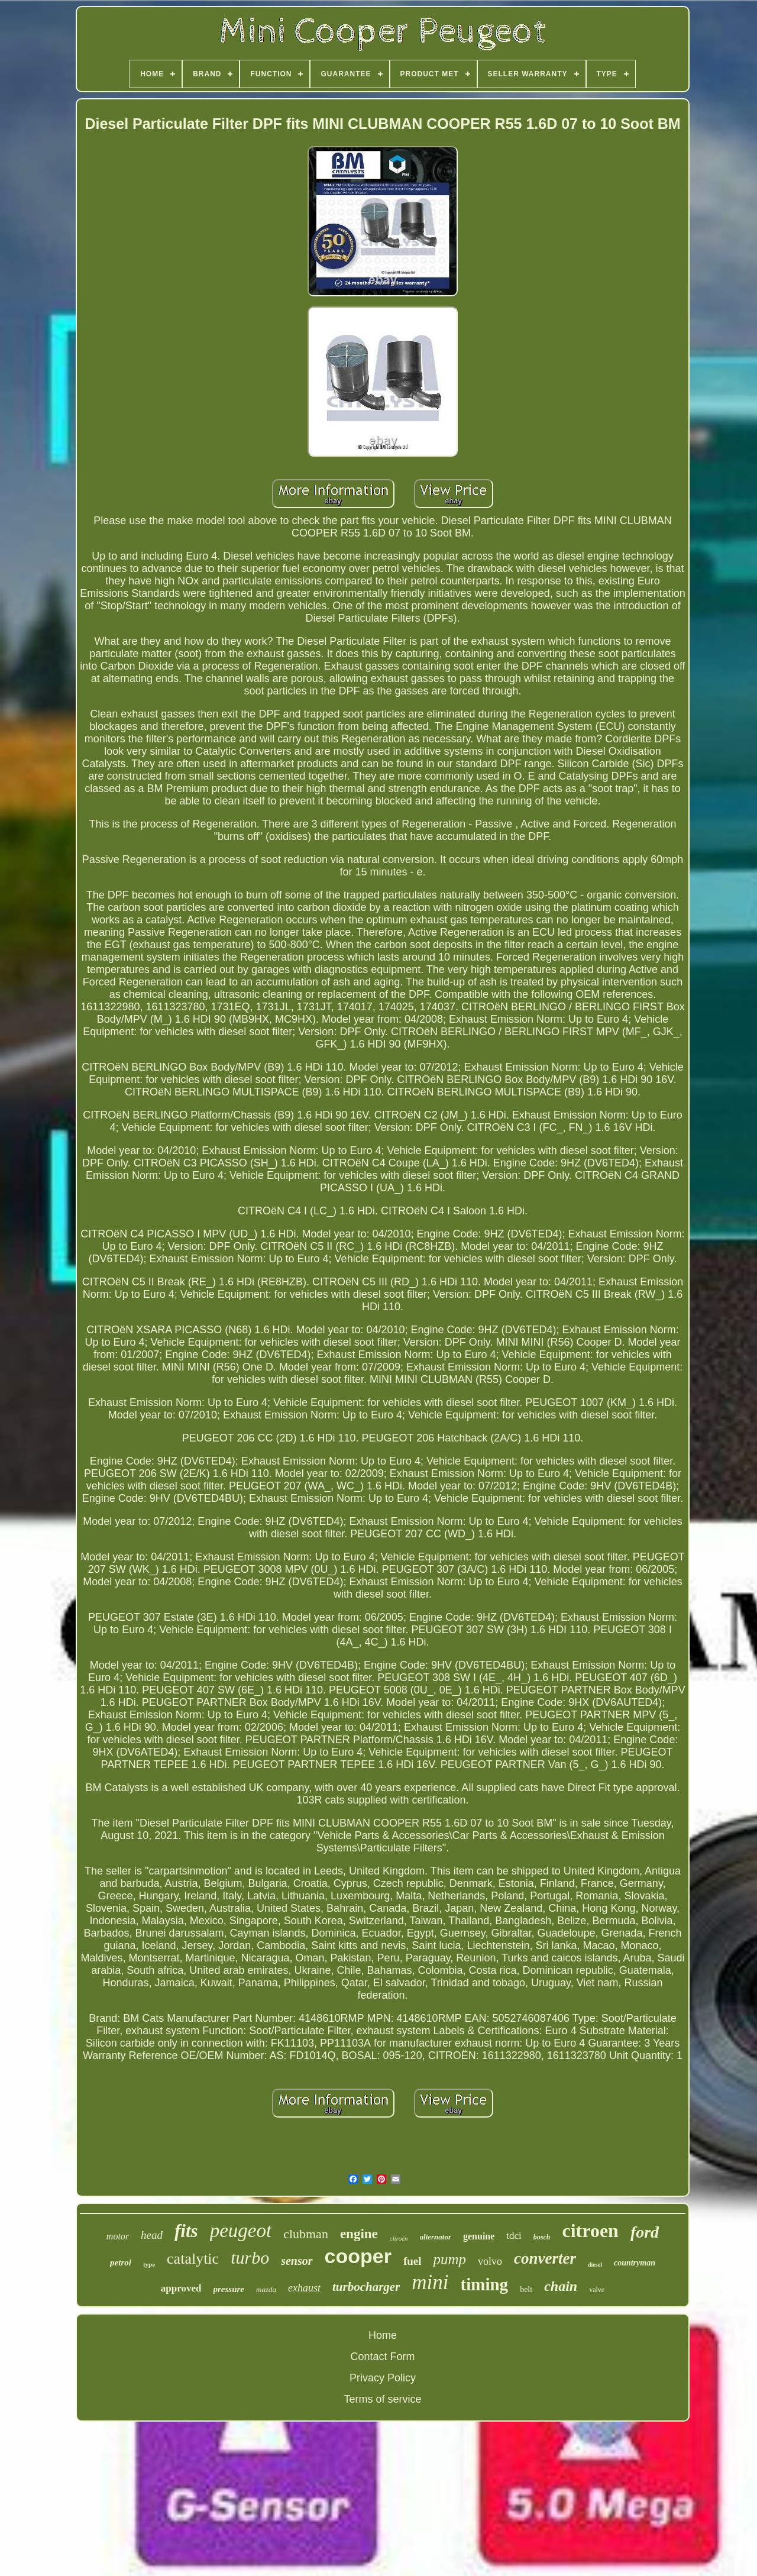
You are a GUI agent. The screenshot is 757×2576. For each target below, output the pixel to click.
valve (596, 2290)
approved (181, 2288)
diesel (595, 2264)
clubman (305, 2233)
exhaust (304, 2288)
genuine (478, 2236)
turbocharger (366, 2287)
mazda (266, 2289)
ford (644, 2232)
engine (359, 2233)
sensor (296, 2260)
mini (430, 2282)
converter (545, 2258)
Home (382, 2335)
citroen (590, 2230)
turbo (250, 2257)
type (149, 2264)
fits (186, 2231)
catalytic (193, 2258)
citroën (399, 2238)
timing (485, 2284)
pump (449, 2259)
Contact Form (382, 2356)
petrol (120, 2262)
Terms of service (382, 2399)
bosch (542, 2237)
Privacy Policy (383, 2378)
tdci (514, 2235)
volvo (490, 2261)
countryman (634, 2262)
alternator (435, 2236)
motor (117, 2236)
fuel (412, 2261)
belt (526, 2289)
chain (560, 2286)
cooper (358, 2256)
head (152, 2235)
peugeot (240, 2230)
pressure (229, 2289)
